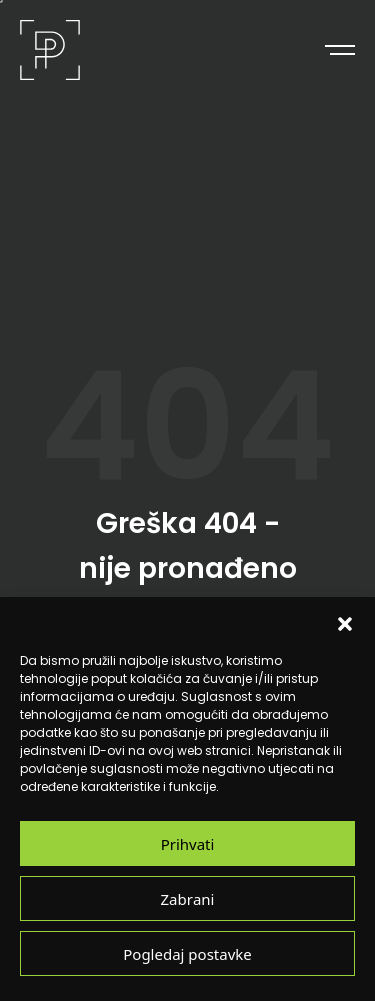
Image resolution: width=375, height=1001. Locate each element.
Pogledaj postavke (187, 953)
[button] (345, 622)
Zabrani (188, 898)
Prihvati (188, 843)
